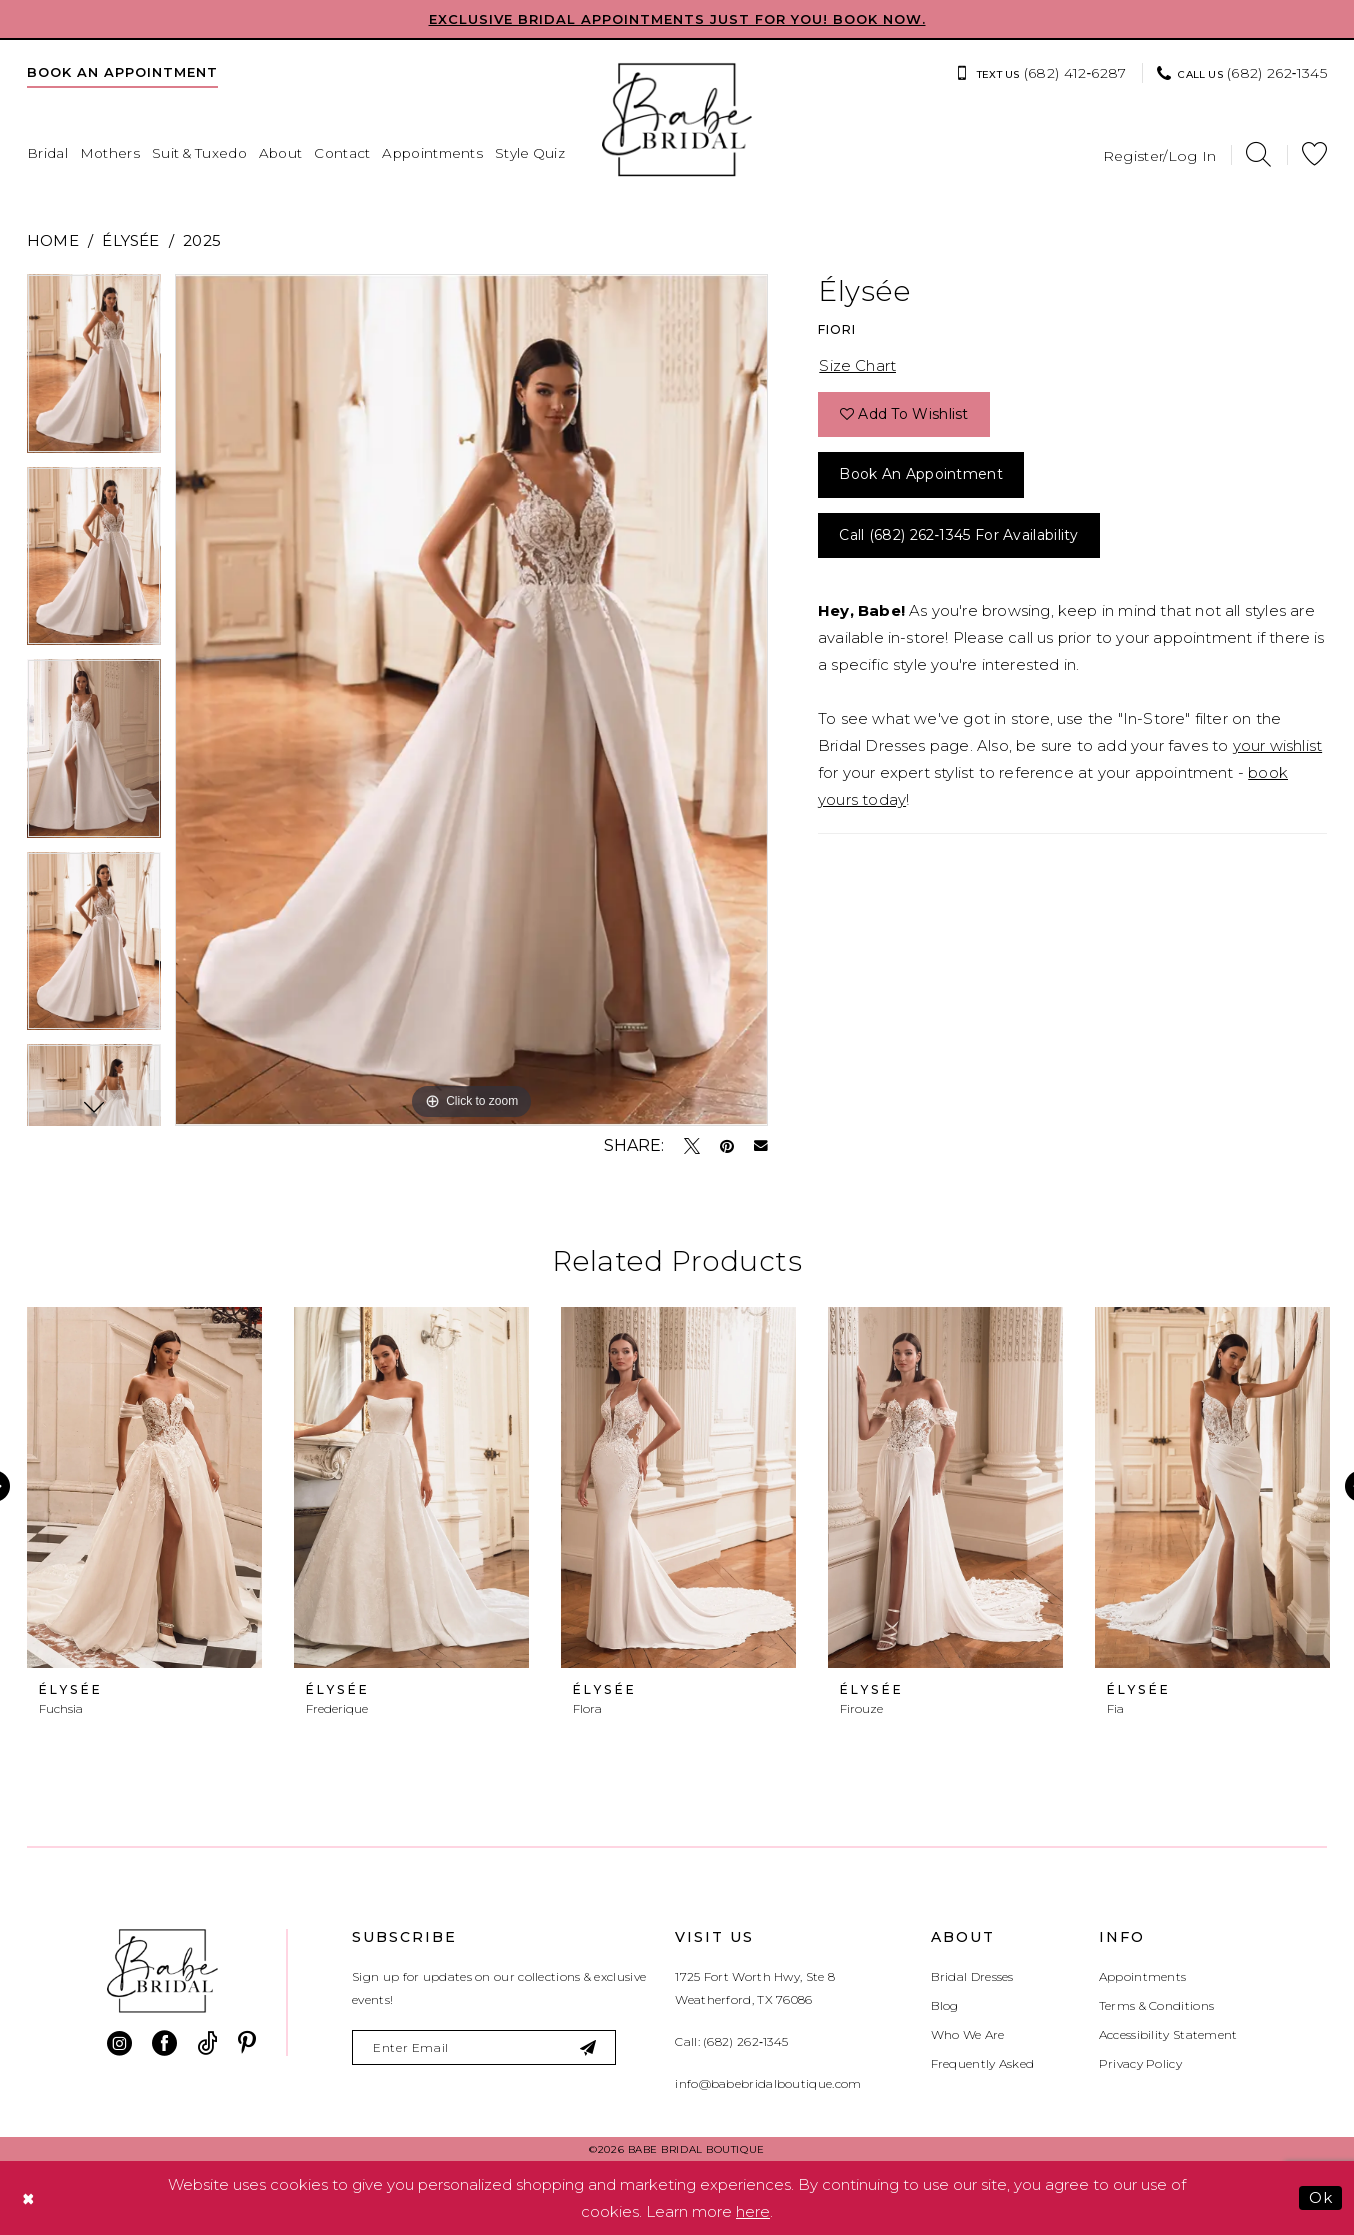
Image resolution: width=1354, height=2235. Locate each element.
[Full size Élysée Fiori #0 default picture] (471, 700)
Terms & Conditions (1156, 2005)
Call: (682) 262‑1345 (731, 2041)
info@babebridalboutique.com (768, 2083)
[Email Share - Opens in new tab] (761, 1146)
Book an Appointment (921, 474)
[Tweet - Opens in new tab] (692, 1146)
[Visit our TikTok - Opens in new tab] (207, 2043)
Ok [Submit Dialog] (1320, 2197)
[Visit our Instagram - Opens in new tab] (119, 2043)
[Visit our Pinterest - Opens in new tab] (247, 2043)
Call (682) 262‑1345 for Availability (958, 535)
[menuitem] (122, 72)
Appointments (1143, 1976)
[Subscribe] (589, 2047)
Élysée (130, 240)
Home (53, 240)
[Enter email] (484, 2047)
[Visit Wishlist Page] (1314, 154)
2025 (202, 240)
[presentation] (144, 1487)
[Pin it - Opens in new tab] (727, 1146)
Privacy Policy (1140, 2063)
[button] (1160, 154)
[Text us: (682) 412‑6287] (1040, 72)
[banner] (677, 120)
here (753, 2211)
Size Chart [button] (857, 365)
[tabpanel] (94, 370)
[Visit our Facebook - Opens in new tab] (164, 2043)
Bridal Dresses (972, 1976)
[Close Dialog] (29, 2198)
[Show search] (1258, 154)
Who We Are (968, 2034)
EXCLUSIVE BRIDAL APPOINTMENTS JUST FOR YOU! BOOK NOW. (677, 19)
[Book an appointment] (122, 72)
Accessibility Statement (1168, 2034)
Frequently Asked (983, 2063)
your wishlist (1277, 745)
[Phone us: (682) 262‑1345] (1242, 72)
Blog (945, 2005)
